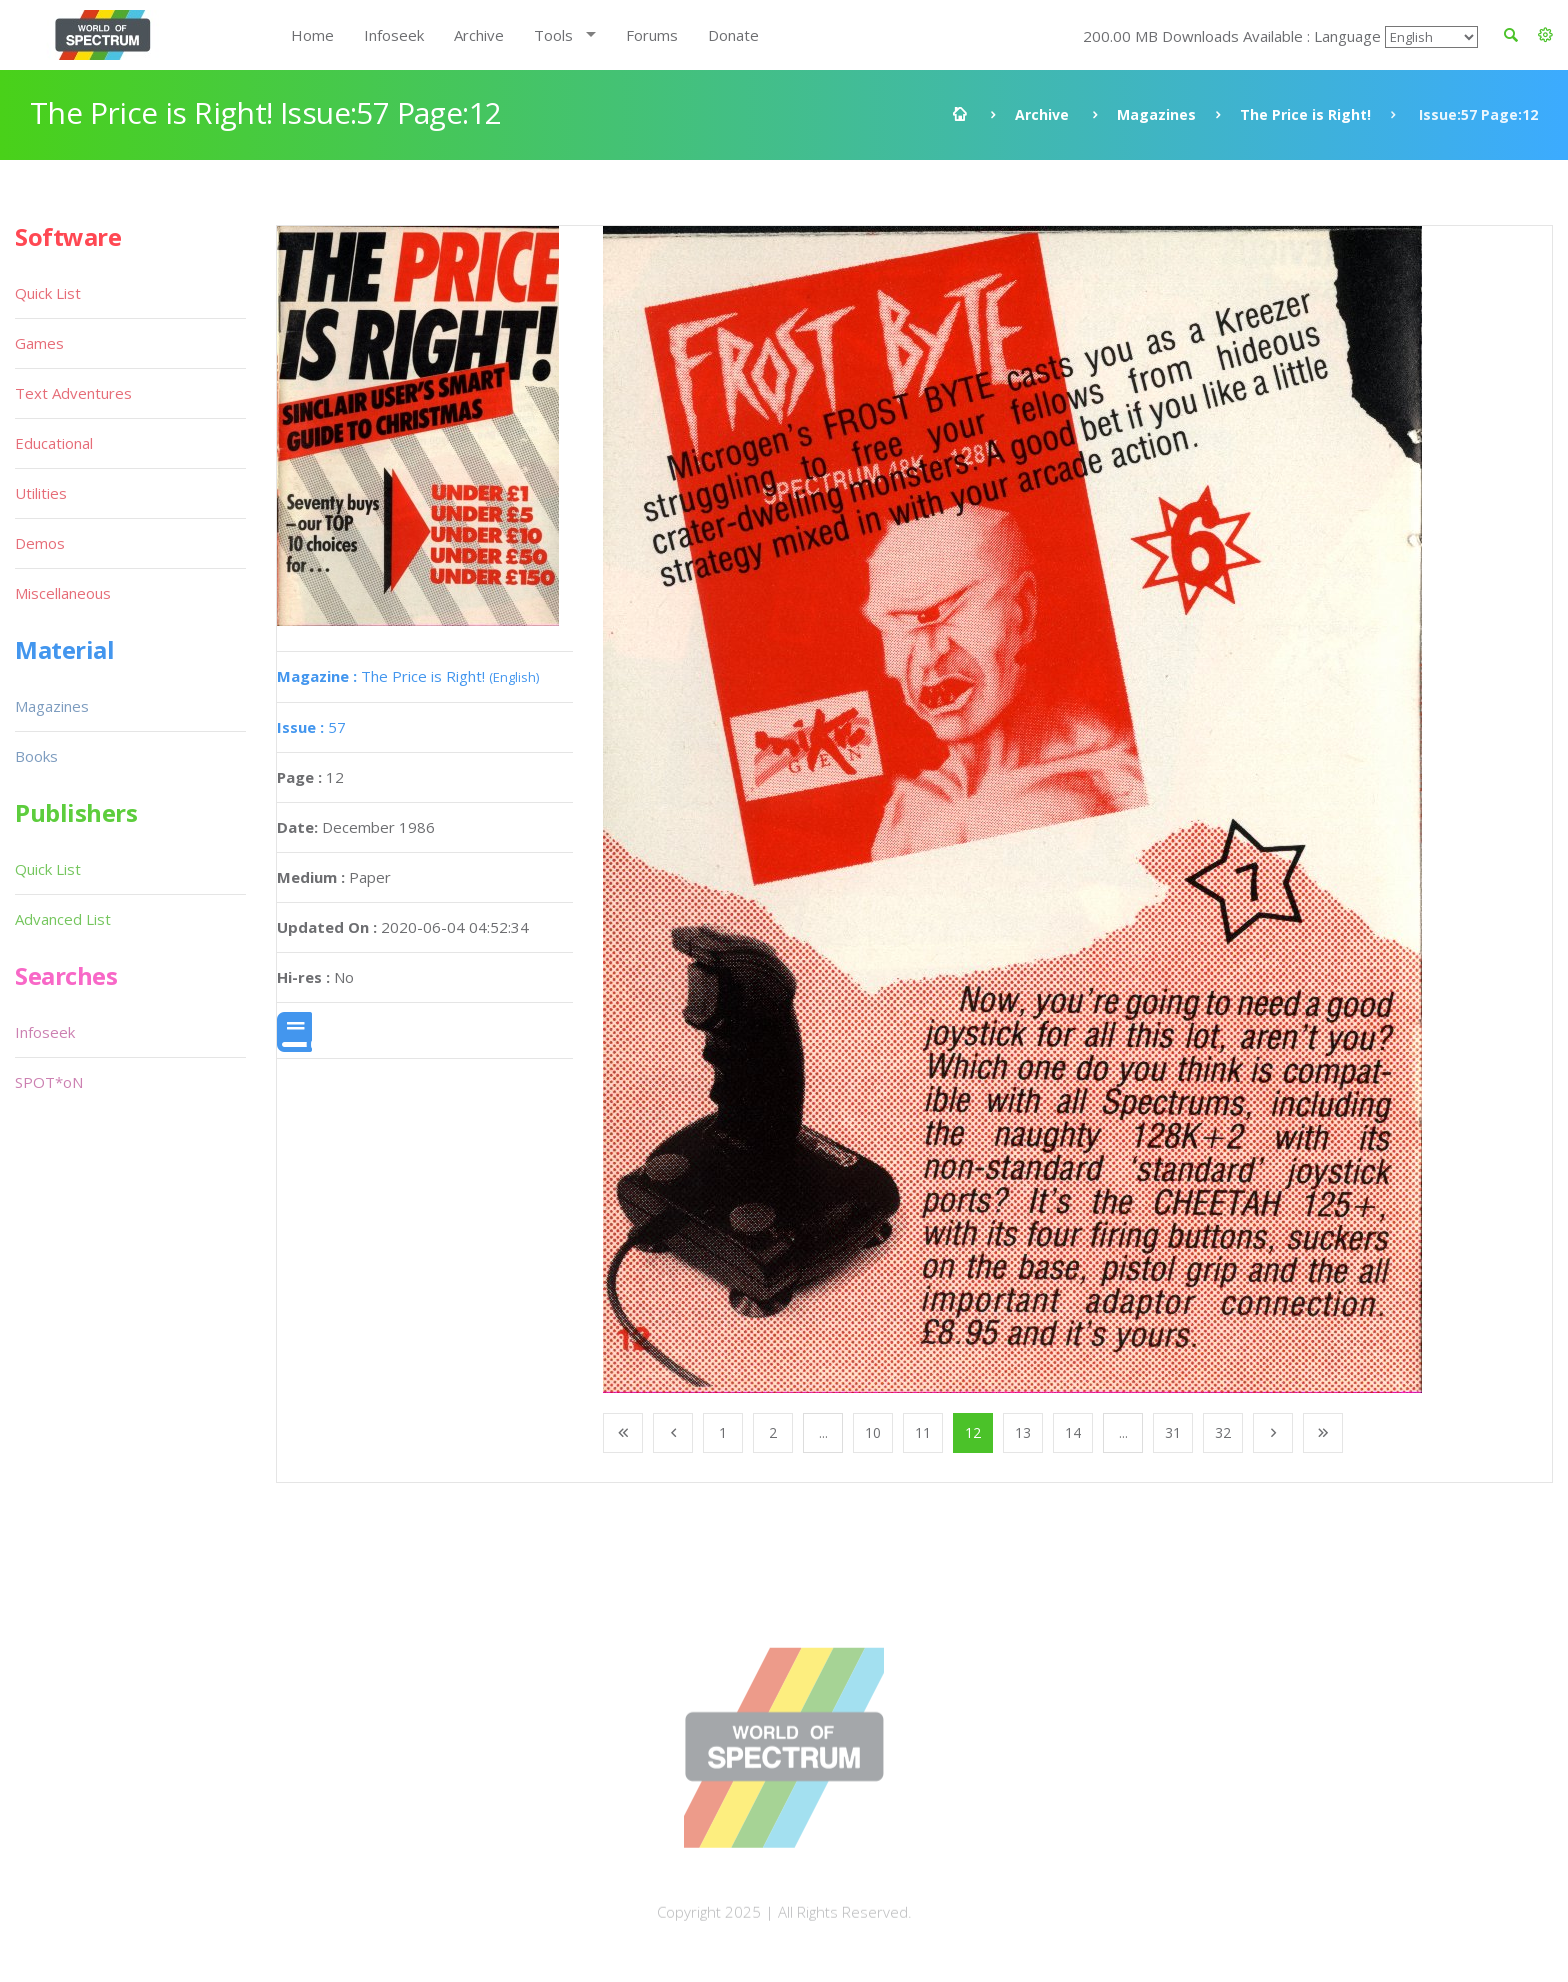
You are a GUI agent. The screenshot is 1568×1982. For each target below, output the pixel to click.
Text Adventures (73, 393)
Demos (40, 543)
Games (39, 343)
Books (36, 756)
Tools (553, 35)
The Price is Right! (1305, 114)
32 (1223, 1432)
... (823, 1432)
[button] (1545, 35)
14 (1073, 1432)
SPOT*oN (49, 1082)
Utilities (41, 493)
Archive (479, 35)
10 (873, 1432)
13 (1023, 1432)
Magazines (1156, 114)
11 (923, 1432)
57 (311, 727)
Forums (652, 35)
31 (1173, 1432)
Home (312, 35)
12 (973, 1432)
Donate (733, 35)
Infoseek (394, 35)
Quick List (48, 293)
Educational (54, 443)
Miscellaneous (63, 593)
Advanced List (63, 919)
